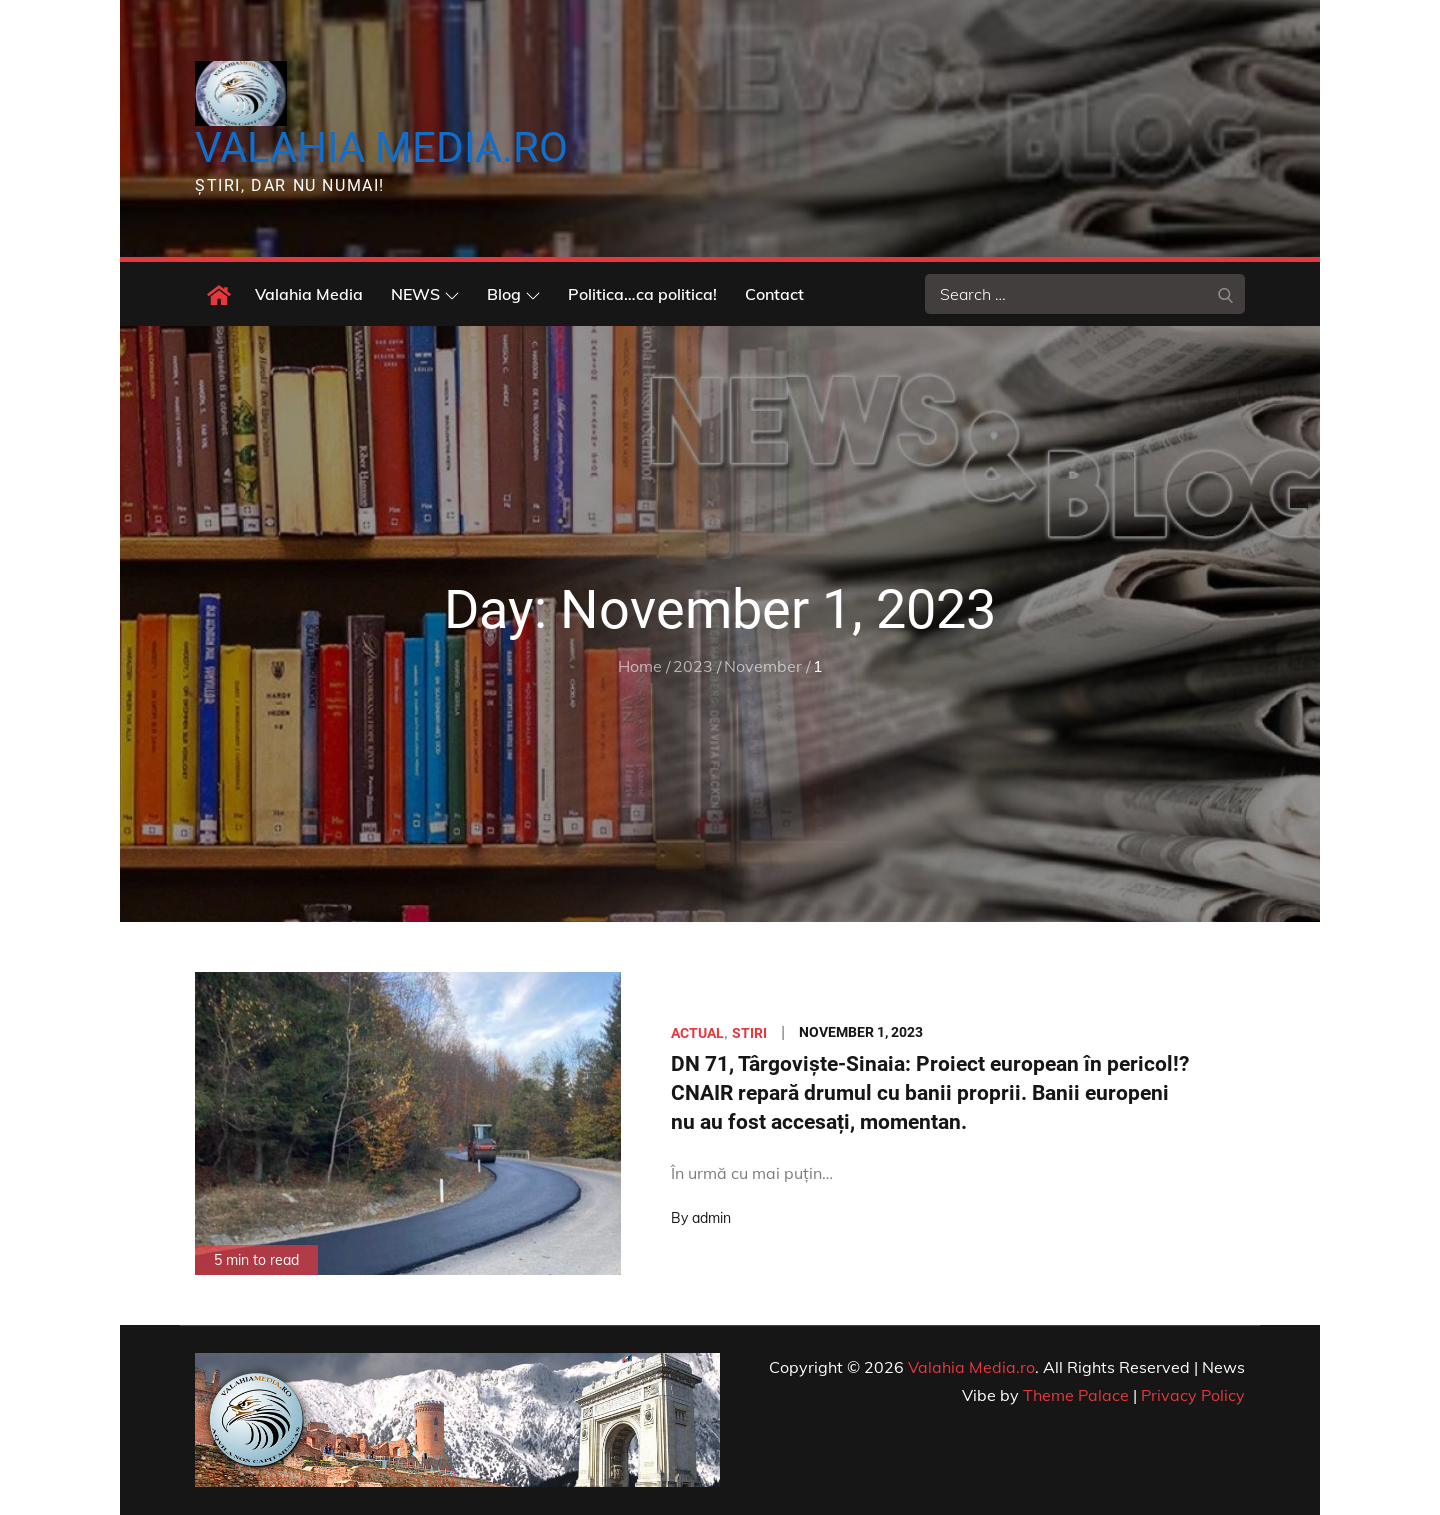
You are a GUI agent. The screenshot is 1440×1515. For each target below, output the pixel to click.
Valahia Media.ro (381, 147)
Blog (513, 294)
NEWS (425, 294)
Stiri (749, 1033)
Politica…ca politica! (642, 294)
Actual (697, 1033)
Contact (774, 294)
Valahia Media (309, 294)
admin (711, 1218)
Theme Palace (1076, 1395)
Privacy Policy (1193, 1395)
